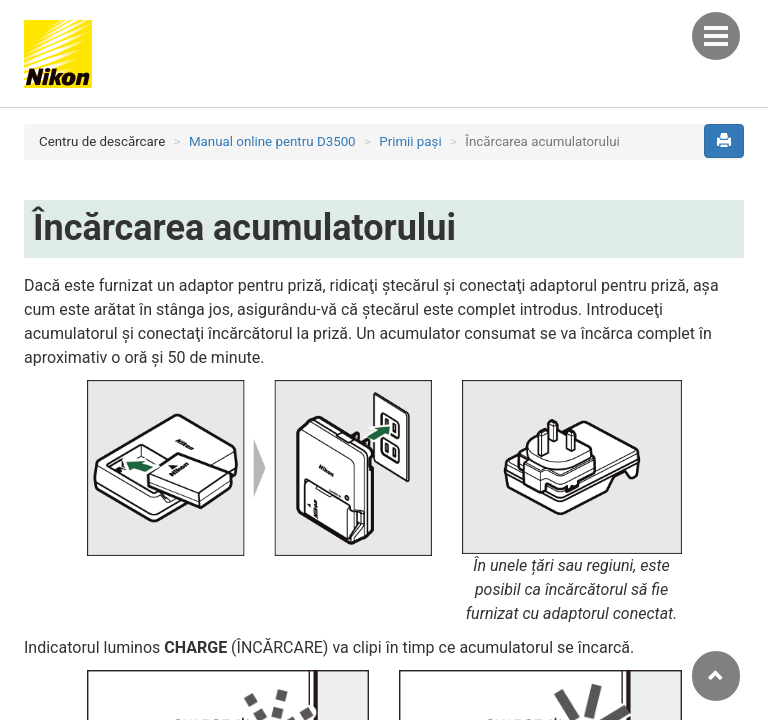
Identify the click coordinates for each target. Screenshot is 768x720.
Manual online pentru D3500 (272, 141)
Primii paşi (410, 141)
